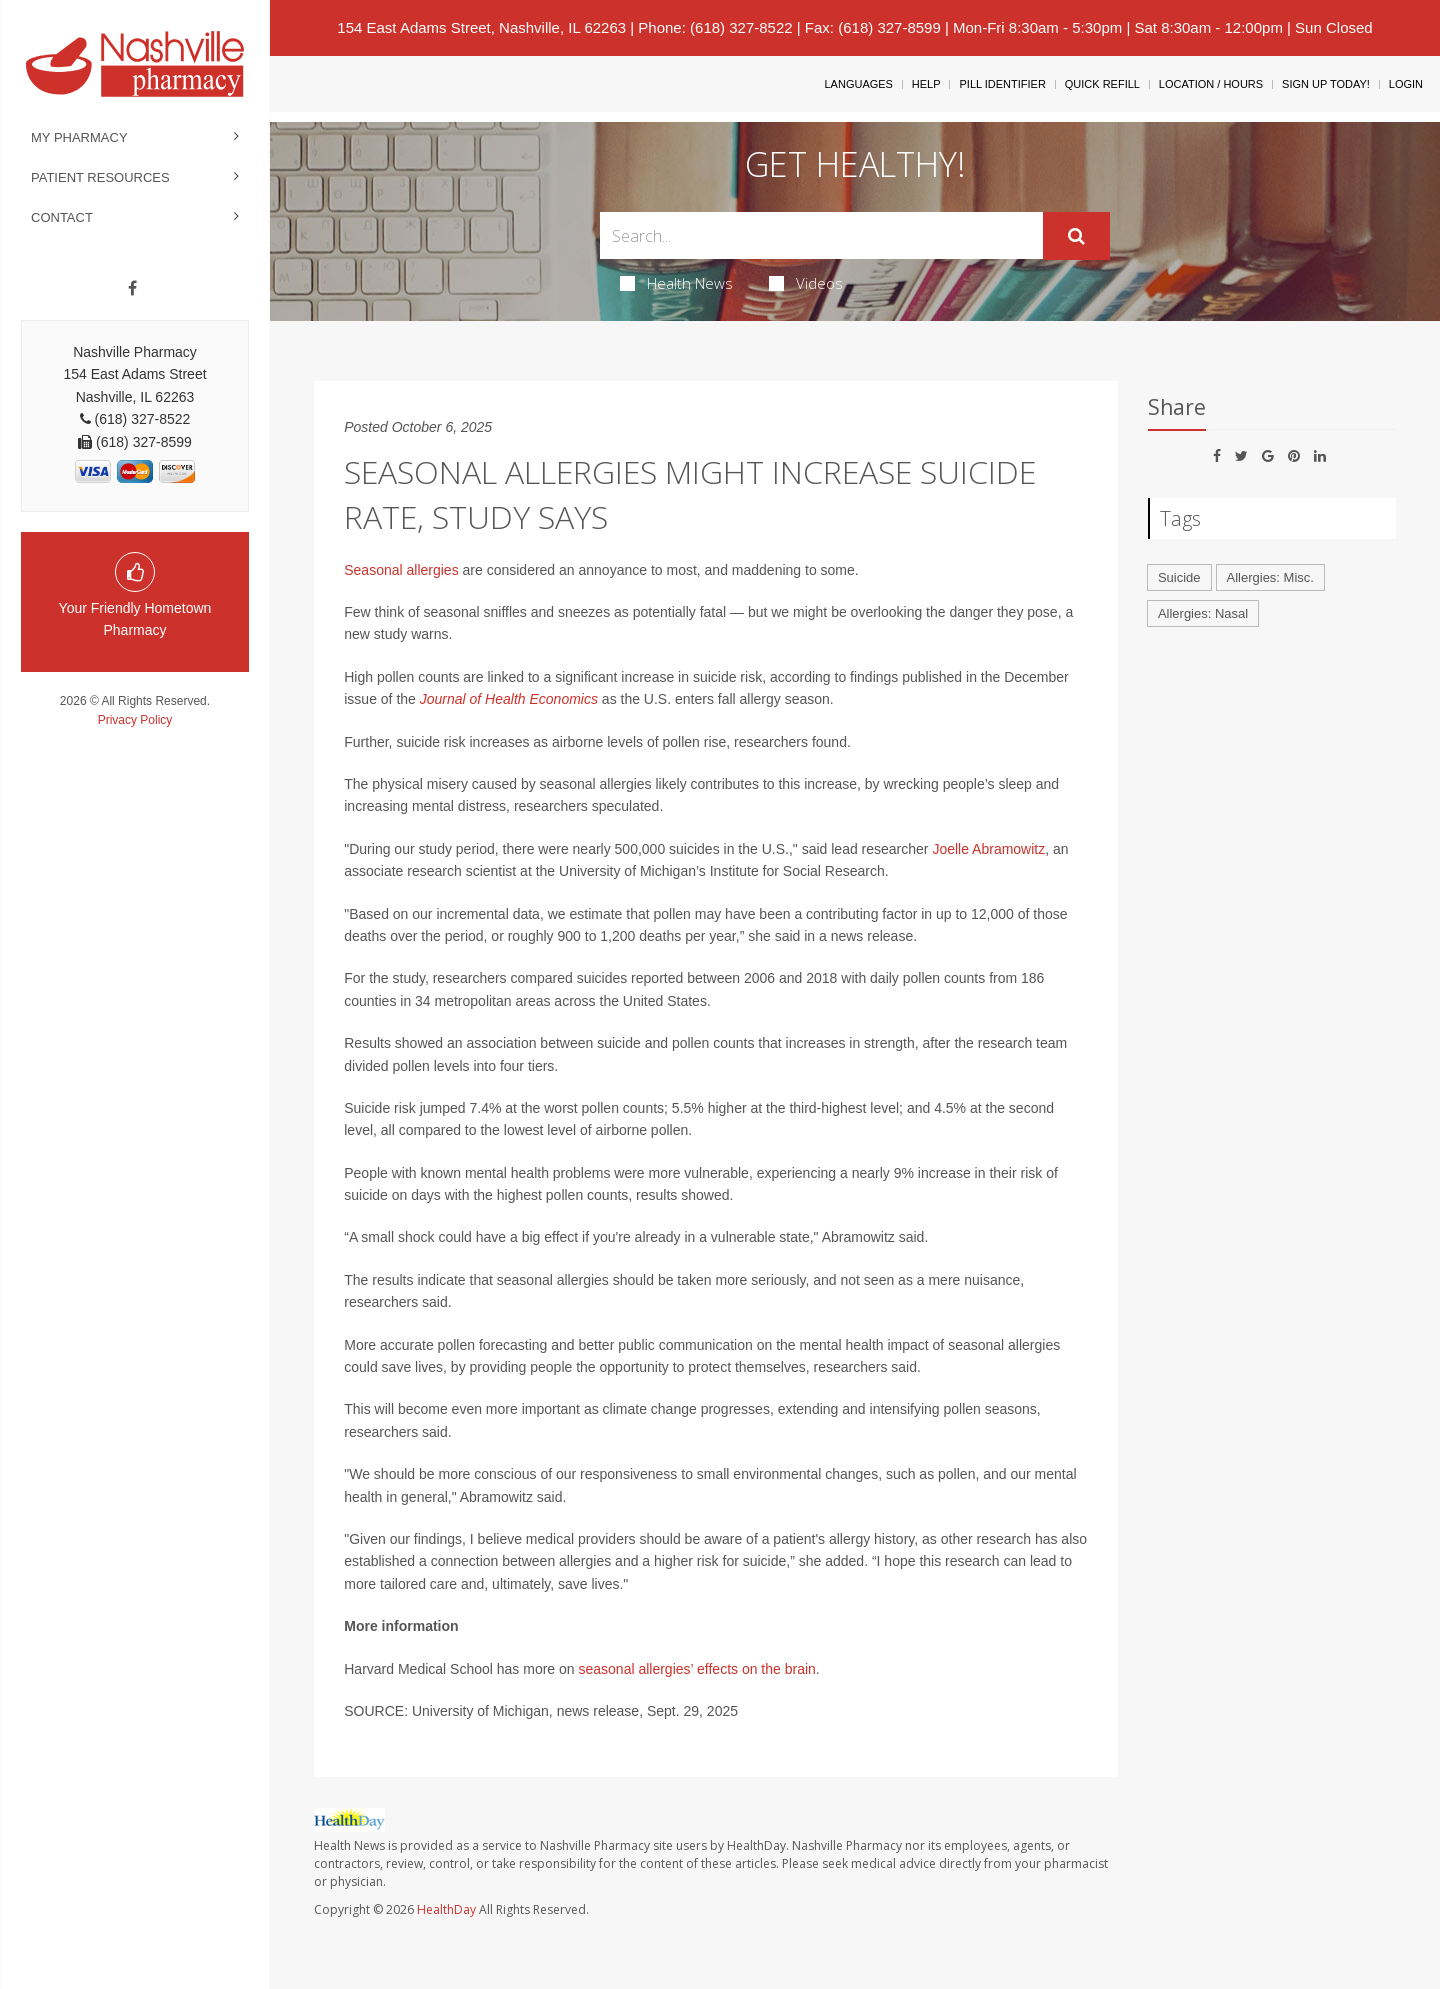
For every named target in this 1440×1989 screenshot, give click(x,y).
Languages (858, 84)
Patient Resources (100, 177)
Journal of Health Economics (509, 699)
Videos (806, 283)
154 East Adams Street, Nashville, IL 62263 (481, 27)
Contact (62, 217)
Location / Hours (1211, 84)
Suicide (1179, 577)
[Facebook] (132, 289)
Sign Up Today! (1326, 84)
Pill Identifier (1002, 84)
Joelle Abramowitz (988, 849)
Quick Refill (1102, 84)
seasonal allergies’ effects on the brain (696, 1669)
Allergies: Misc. (1270, 577)
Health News (676, 283)
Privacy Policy (135, 720)
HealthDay (446, 1909)
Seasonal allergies (401, 570)
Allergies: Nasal (1203, 613)
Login (1406, 84)
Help (926, 84)
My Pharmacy (79, 137)
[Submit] (1076, 236)
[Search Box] (822, 235)
